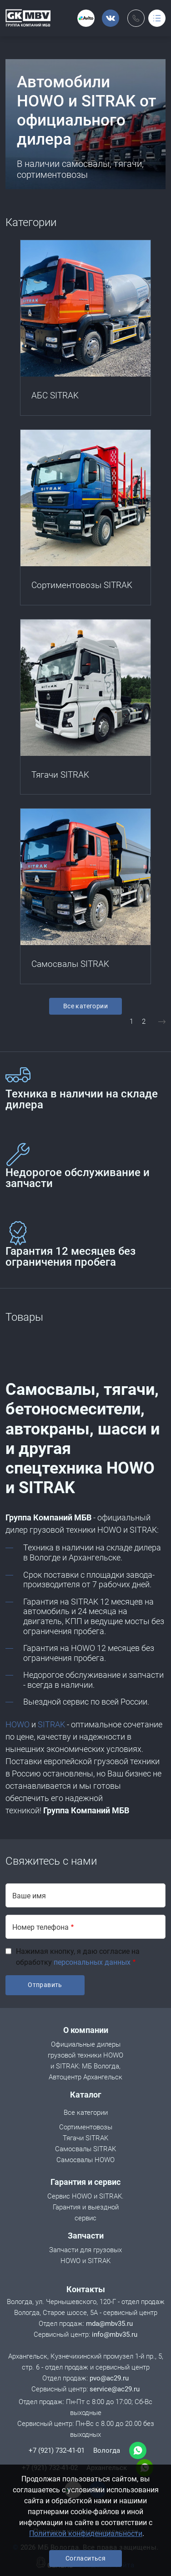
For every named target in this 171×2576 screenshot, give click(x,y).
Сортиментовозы (85, 2128)
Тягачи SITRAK (85, 2138)
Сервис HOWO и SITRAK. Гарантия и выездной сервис (84, 2208)
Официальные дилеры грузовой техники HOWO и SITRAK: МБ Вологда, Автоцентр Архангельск (84, 2061)
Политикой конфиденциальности (85, 2533)
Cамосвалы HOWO (85, 2160)
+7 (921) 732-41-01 (57, 2450)
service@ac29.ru (115, 2389)
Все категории (85, 1006)
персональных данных (92, 1962)
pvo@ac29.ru (109, 2378)
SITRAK (51, 1724)
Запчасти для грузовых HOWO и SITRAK (83, 2256)
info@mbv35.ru (114, 2334)
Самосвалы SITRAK (85, 2149)
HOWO (17, 1724)
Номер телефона (40, 1927)
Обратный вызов (136, 18)
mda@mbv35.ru (109, 2323)
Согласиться (85, 2558)
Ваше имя (29, 1896)
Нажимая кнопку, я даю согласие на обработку (78, 1957)
